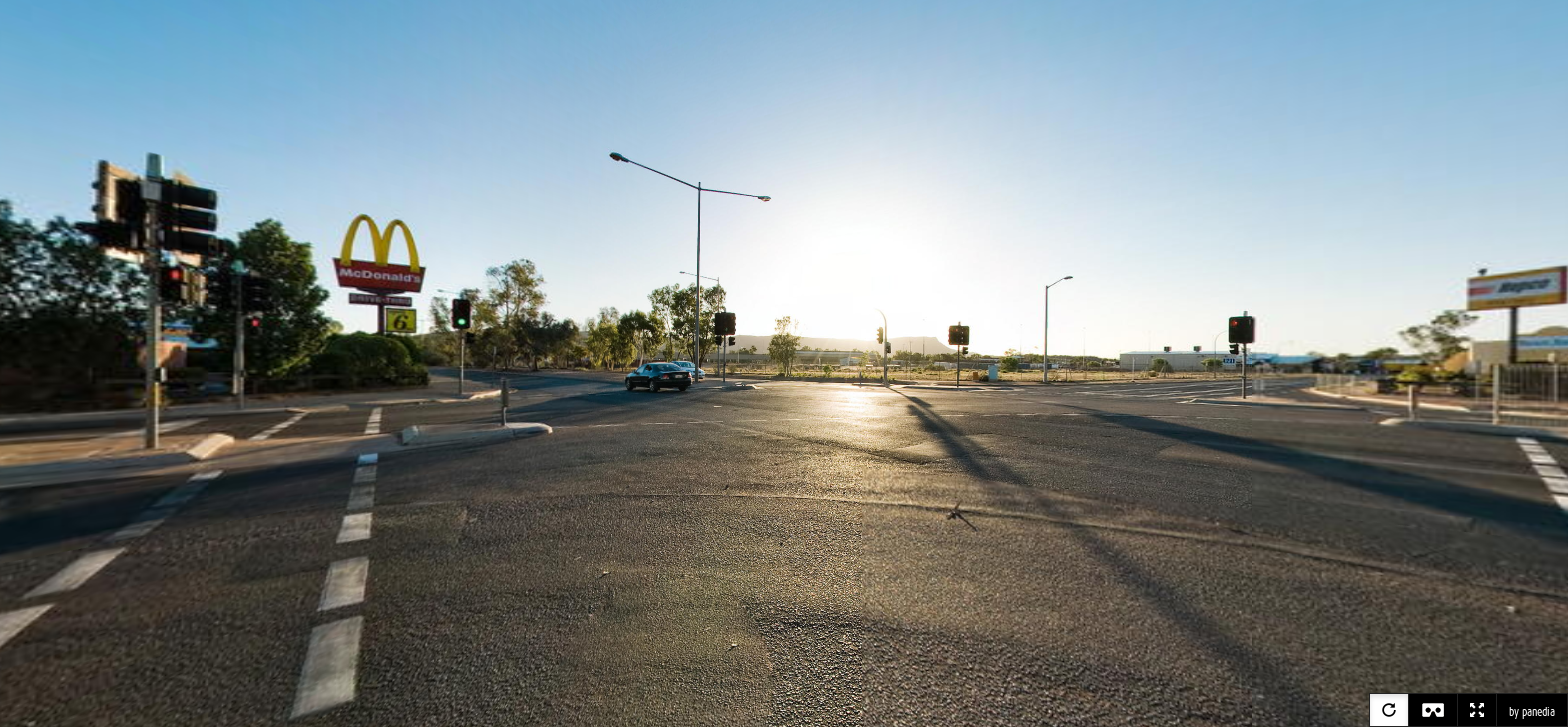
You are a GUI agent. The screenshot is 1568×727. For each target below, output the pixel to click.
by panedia (1532, 712)
